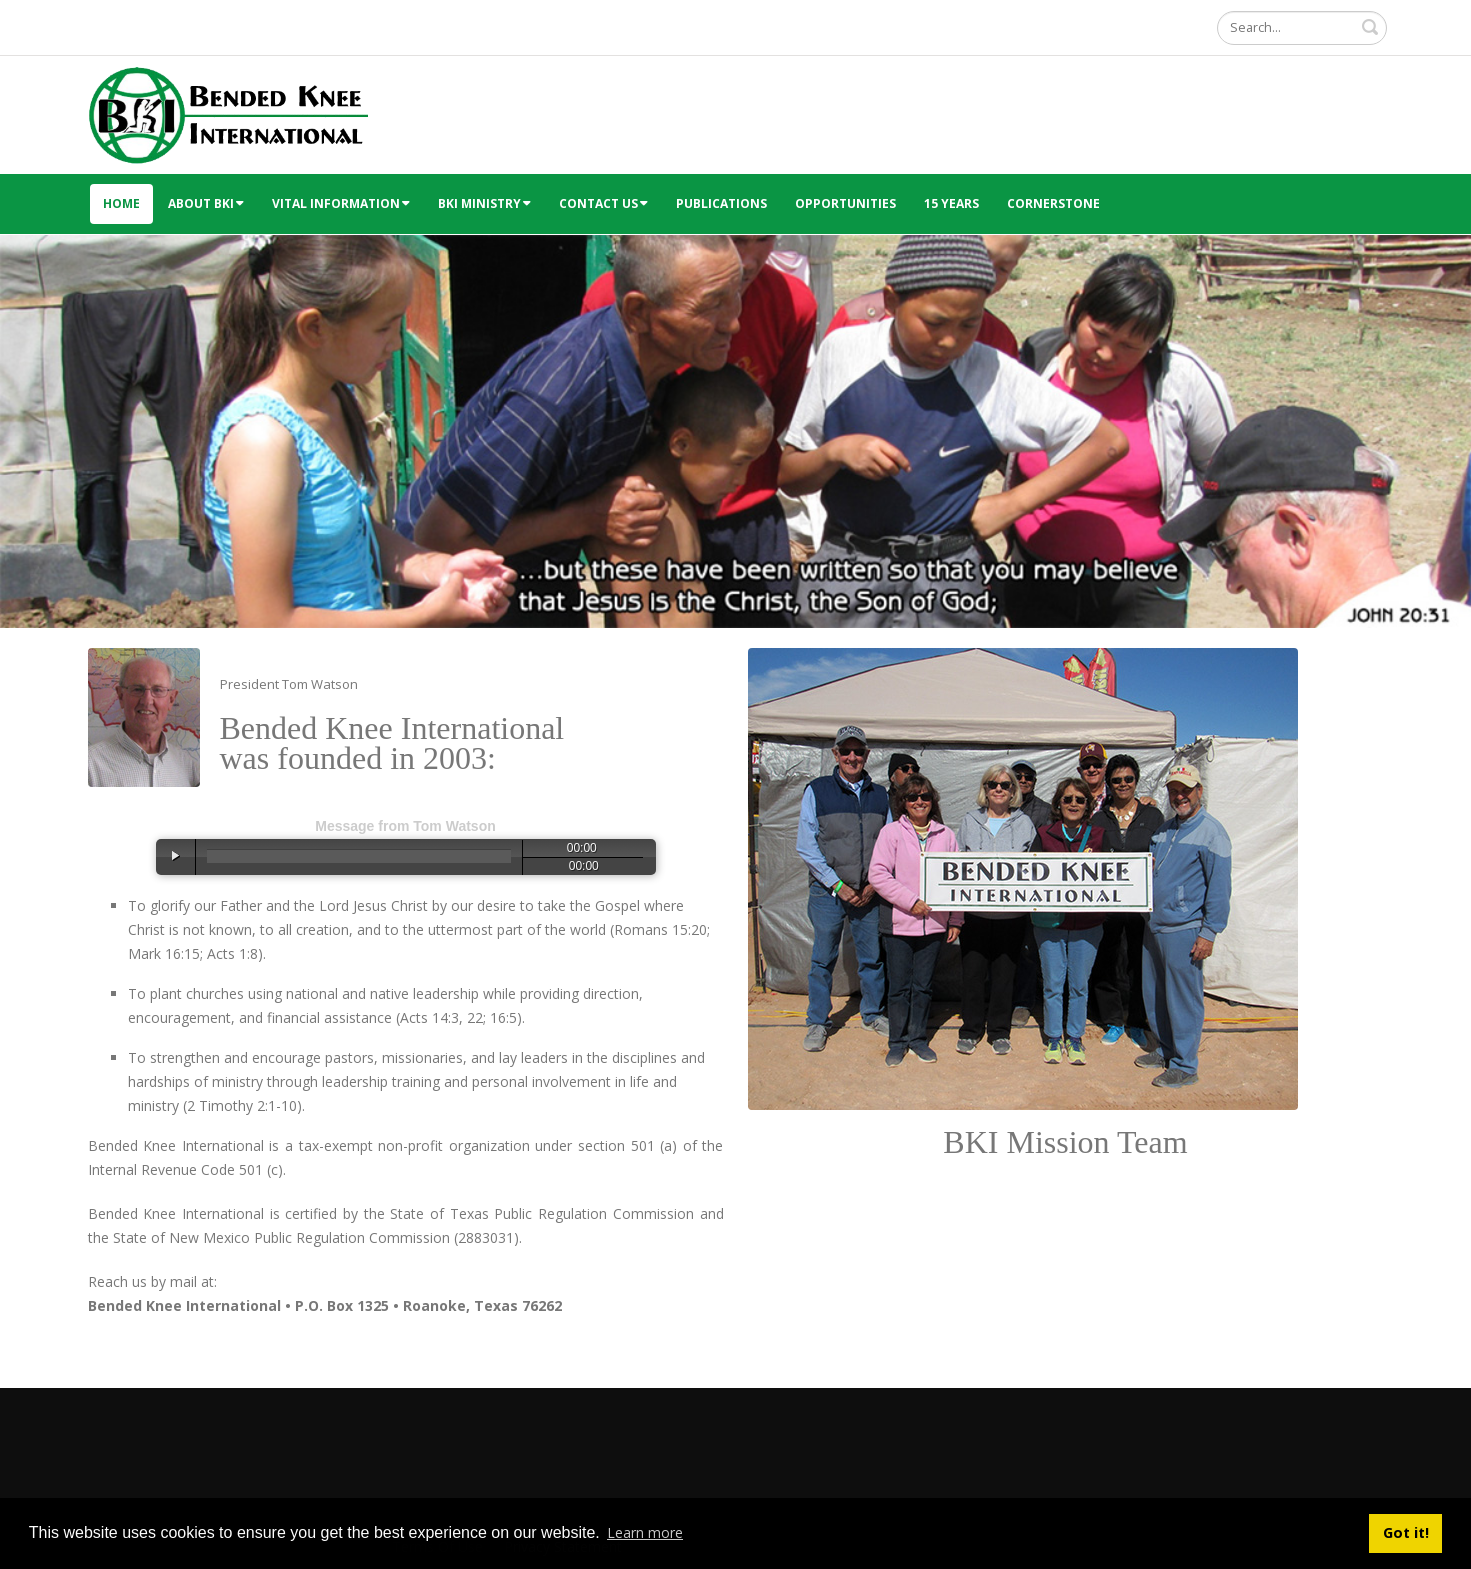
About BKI (206, 203)
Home (121, 203)
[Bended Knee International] (228, 113)
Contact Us (603, 203)
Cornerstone (1053, 203)
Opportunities (845, 203)
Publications (721, 203)
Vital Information (341, 203)
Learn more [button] (645, 1532)
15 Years (951, 203)
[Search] (1302, 28)
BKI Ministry (484, 203)
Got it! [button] (1406, 1532)
